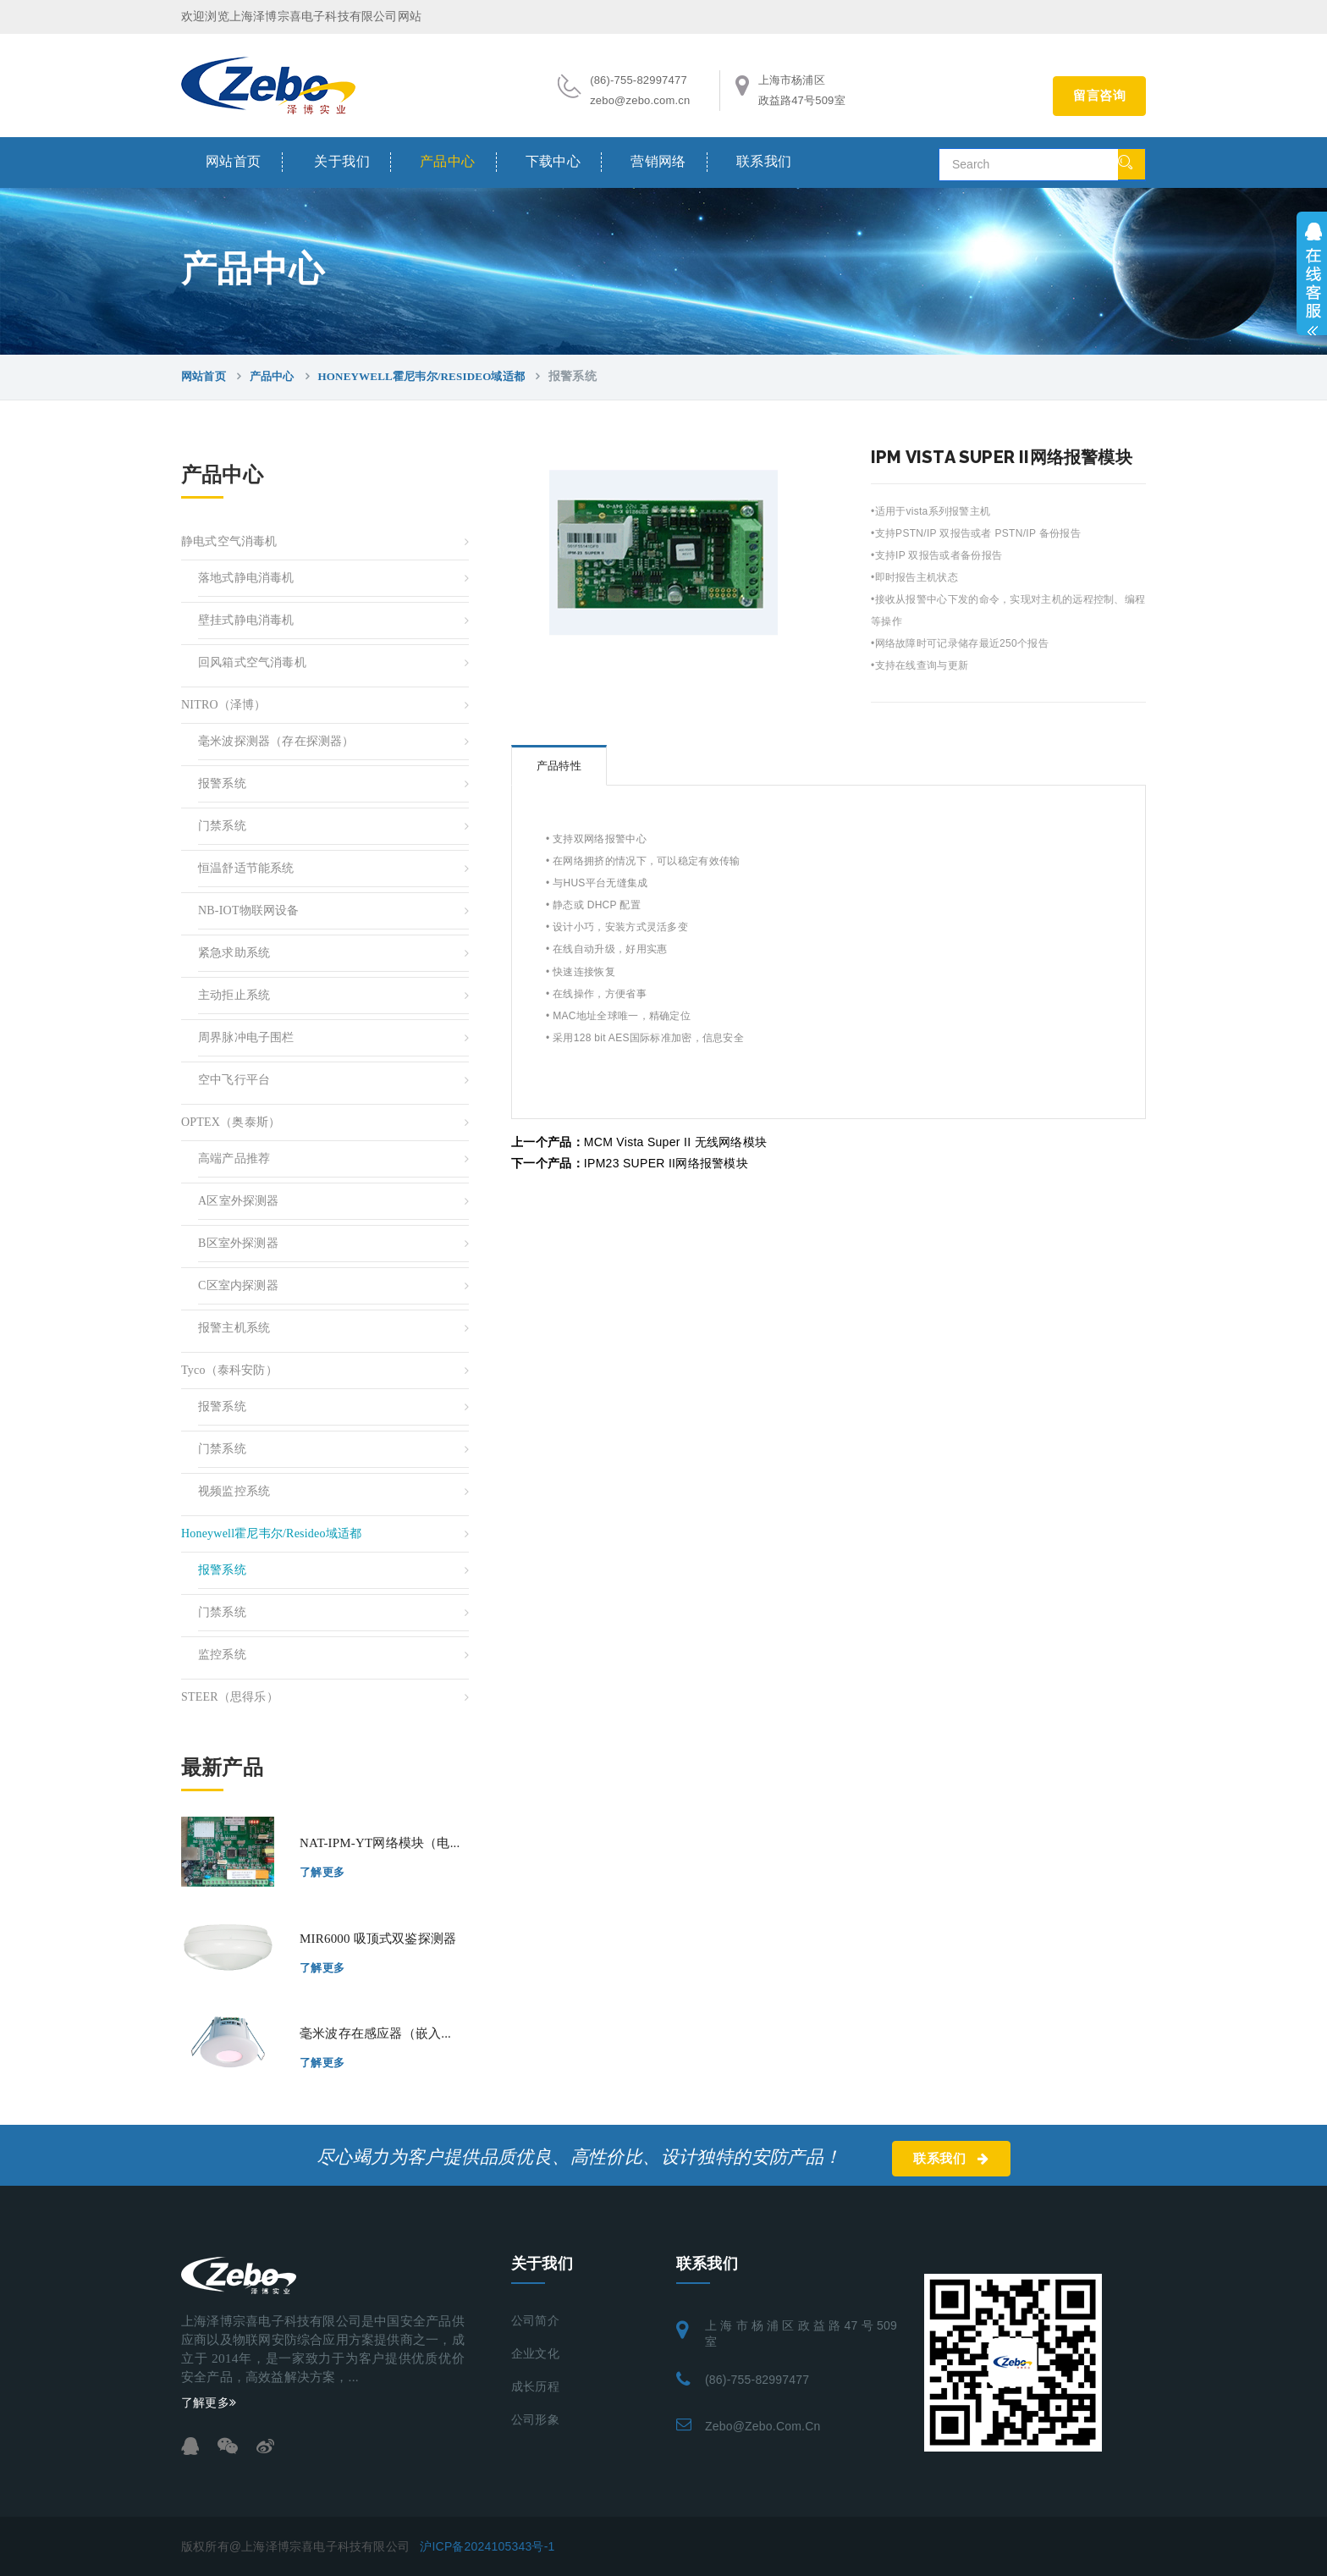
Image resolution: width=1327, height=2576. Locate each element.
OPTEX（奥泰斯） (230, 1122)
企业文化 (535, 2353)
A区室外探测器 (238, 1200)
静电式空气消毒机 (229, 541)
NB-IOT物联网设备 (249, 910)
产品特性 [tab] (559, 765)
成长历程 (535, 2386)
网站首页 (234, 161)
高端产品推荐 (234, 1158)
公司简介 (535, 2320)
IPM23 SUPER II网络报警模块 (629, 1163)
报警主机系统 (234, 1327)
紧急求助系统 (234, 952)
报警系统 (222, 783)
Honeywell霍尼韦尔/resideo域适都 (421, 376)
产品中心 (448, 161)
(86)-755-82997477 (757, 2379)
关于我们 (342, 161)
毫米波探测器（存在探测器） (276, 741)
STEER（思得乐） (229, 1697)
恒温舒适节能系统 (246, 868)
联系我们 (764, 161)
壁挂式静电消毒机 (246, 620)
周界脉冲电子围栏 (246, 1037)
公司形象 (535, 2419)
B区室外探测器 (238, 1243)
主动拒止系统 (234, 995)
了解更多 (322, 1872)
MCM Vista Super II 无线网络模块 (639, 1142)
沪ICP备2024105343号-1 (487, 2546)
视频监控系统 (234, 1491)
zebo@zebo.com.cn (762, 2426)
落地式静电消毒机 (246, 577)
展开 (1312, 273)
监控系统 (222, 1654)
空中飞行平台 (234, 1079)
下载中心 (553, 161)
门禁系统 (222, 825)
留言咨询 (1099, 95)
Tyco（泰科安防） (229, 1370)
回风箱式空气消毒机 (252, 662)
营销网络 (658, 161)
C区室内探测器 (238, 1285)
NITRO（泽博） (224, 704)
